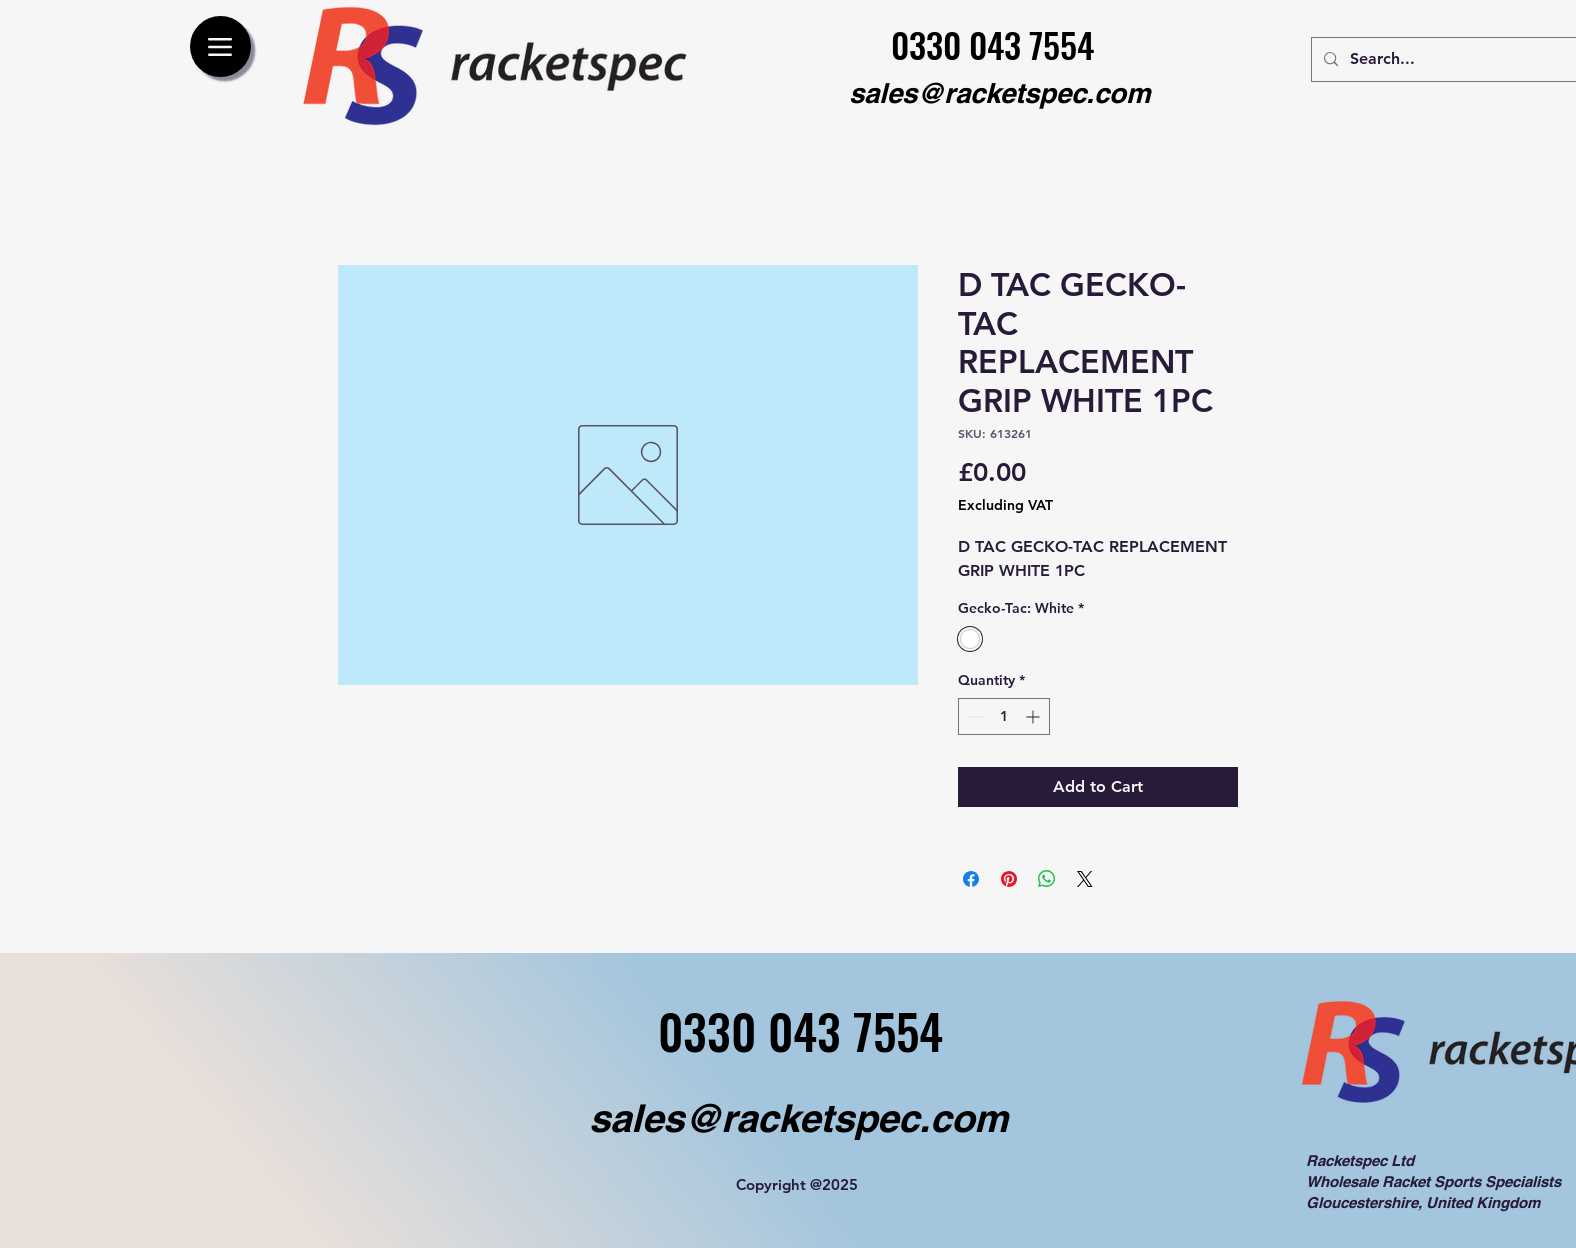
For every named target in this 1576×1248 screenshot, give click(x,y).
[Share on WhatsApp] (1047, 879)
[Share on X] (1085, 879)
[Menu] (220, 46)
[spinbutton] (1004, 716)
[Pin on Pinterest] (1009, 879)
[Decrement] (973, 716)
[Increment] (1034, 716)
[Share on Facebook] (971, 879)
